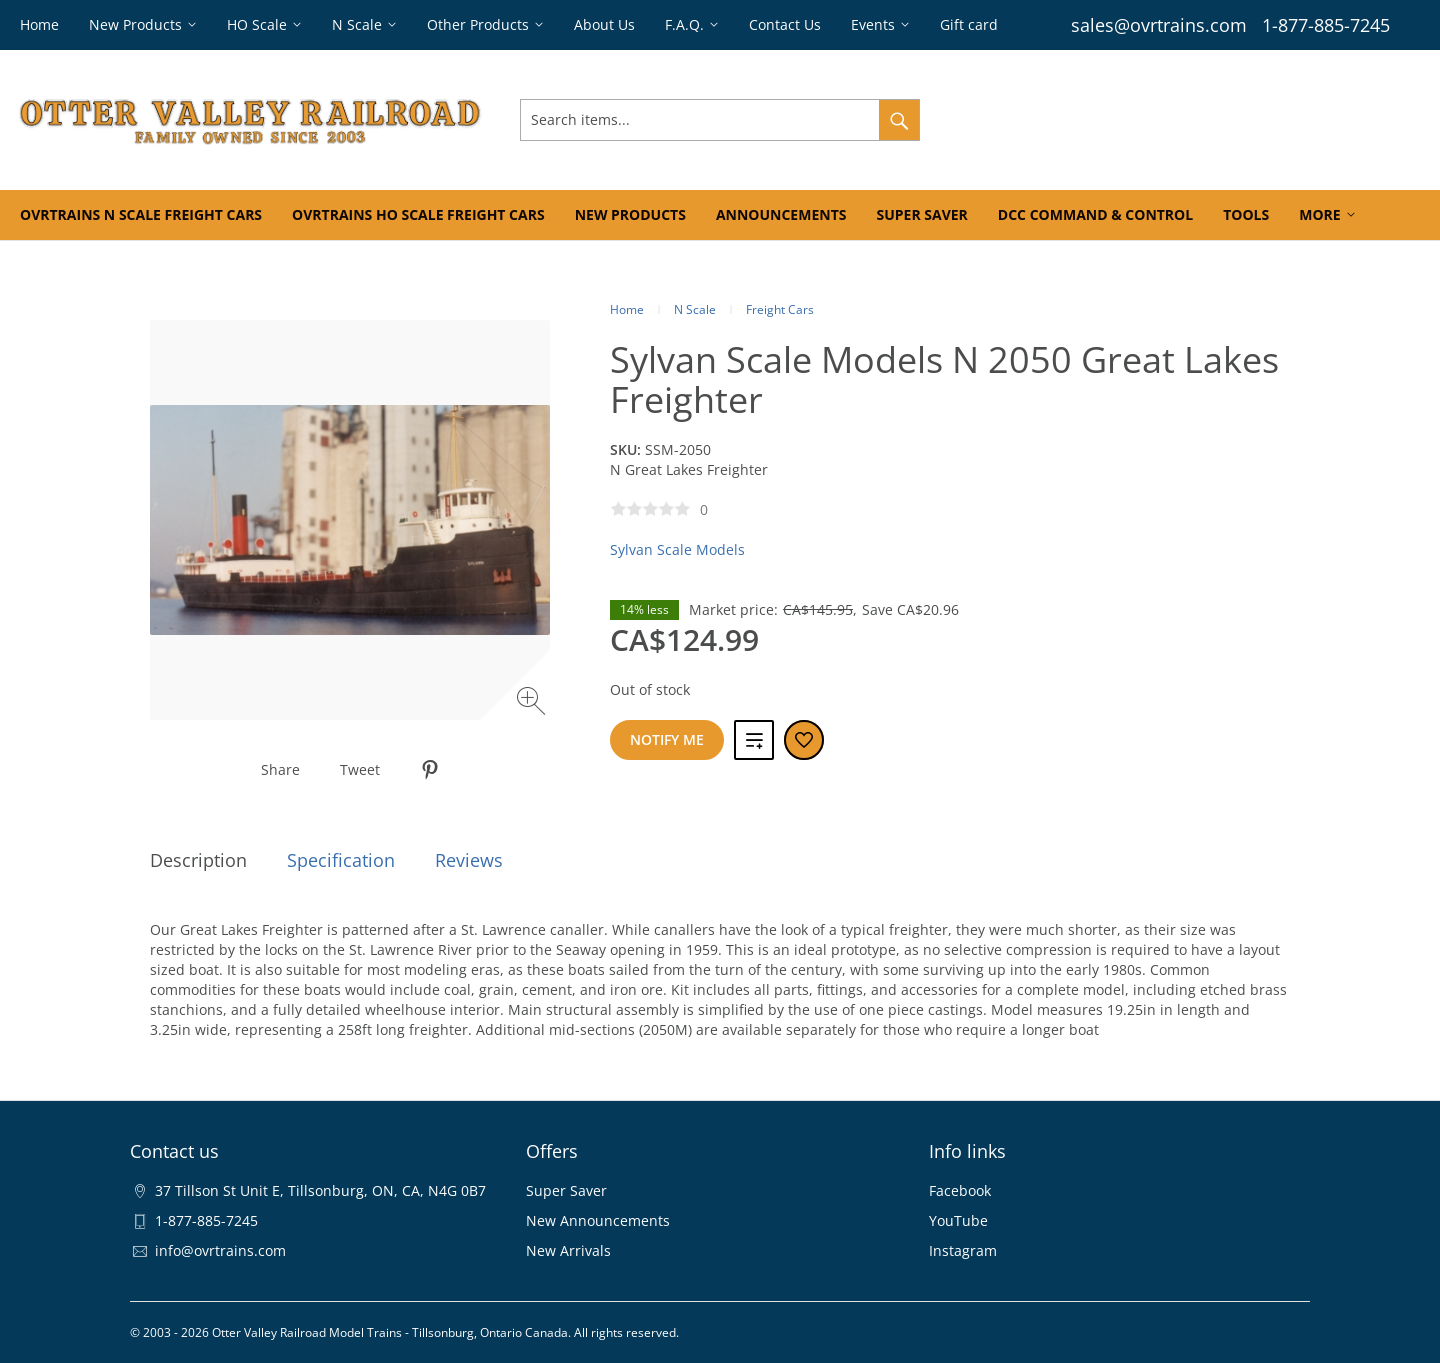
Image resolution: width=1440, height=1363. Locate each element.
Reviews (469, 860)
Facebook (960, 1190)
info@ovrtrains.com (220, 1250)
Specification (341, 860)
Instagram (963, 1250)
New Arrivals (568, 1250)
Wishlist (1197, 119)
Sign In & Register (1024, 119)
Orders (1127, 119)
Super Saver (566, 1190)
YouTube (958, 1220)
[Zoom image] (533, 703)
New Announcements (598, 1220)
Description (198, 860)
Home (627, 309)
